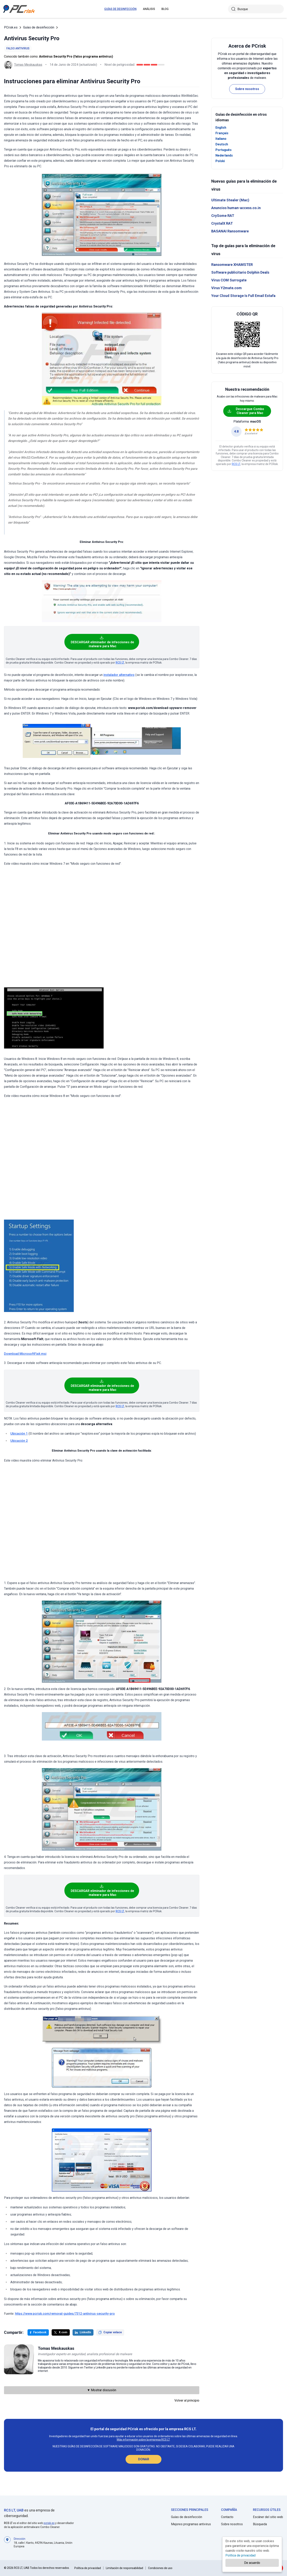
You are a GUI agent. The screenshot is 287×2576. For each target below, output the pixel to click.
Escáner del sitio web (268, 2517)
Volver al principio (186, 2400)
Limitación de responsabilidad (124, 2568)
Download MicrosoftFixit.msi (25, 1354)
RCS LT (120, 662)
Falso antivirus (17, 48)
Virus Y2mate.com (226, 288)
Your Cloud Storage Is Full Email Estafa (243, 296)
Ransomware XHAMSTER (232, 264)
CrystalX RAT (222, 223)
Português (223, 150)
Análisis (149, 9)
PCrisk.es (11, 27)
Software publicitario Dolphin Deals (240, 272)
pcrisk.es (49, 2523)
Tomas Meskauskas (28, 65)
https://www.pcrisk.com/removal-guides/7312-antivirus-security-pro (65, 2314)
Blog (165, 9)
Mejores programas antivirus (191, 2524)
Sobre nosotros (247, 89)
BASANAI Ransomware (230, 231)
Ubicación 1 (19, 1433)
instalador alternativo (119, 675)
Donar (143, 2459)
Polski (220, 161)
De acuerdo (252, 2563)
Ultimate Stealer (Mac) (230, 200)
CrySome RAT (222, 215)
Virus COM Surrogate (229, 280)
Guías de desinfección (120, 9)
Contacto (227, 2517)
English (220, 127)
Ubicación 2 (19, 1441)
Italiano (220, 139)
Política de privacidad (87, 2568)
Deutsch (221, 144)
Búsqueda (260, 2524)
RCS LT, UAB (14, 2510)
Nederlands (224, 155)
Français (221, 133)
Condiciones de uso (160, 2568)
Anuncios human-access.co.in (236, 208)
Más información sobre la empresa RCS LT (143, 2439)
